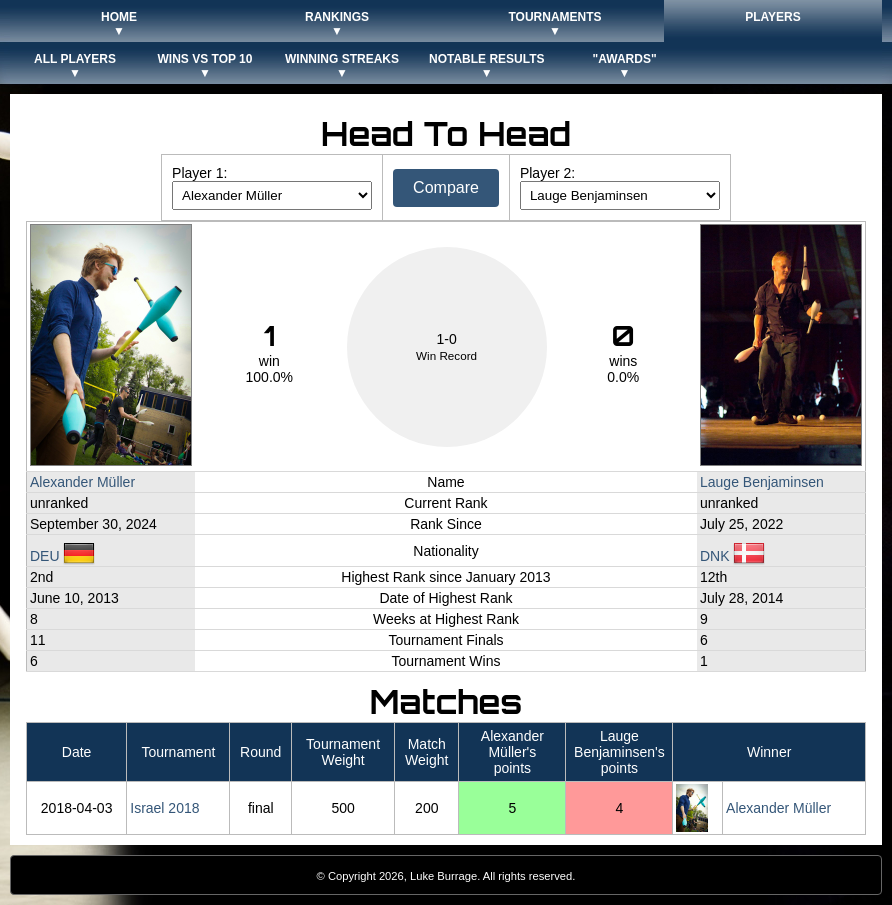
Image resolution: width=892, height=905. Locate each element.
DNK (732, 556)
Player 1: (199, 173)
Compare (446, 187)
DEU (62, 556)
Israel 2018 (164, 808)
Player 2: (547, 173)
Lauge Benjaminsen (762, 482)
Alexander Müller (82, 482)
